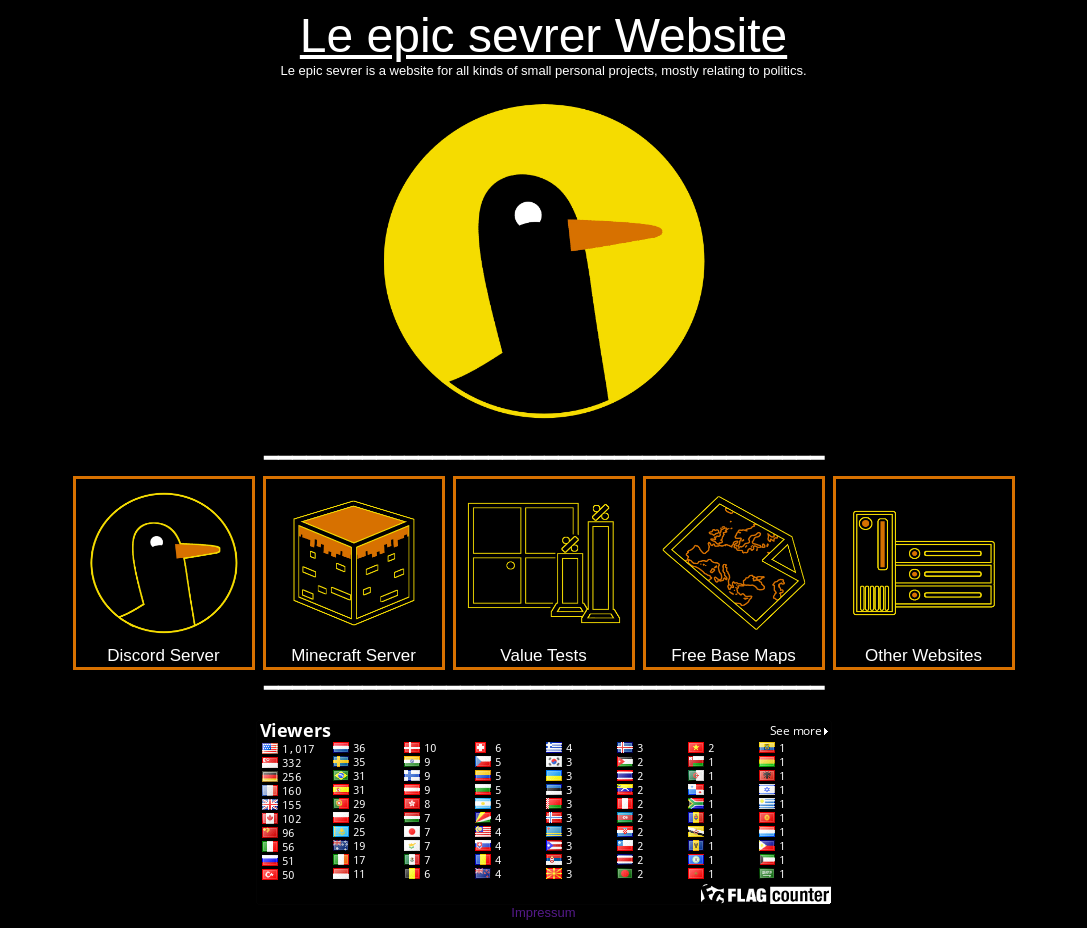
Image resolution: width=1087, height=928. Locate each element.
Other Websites (924, 572)
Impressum (543, 912)
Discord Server (164, 572)
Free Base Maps (734, 572)
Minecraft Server (354, 572)
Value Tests (544, 572)
